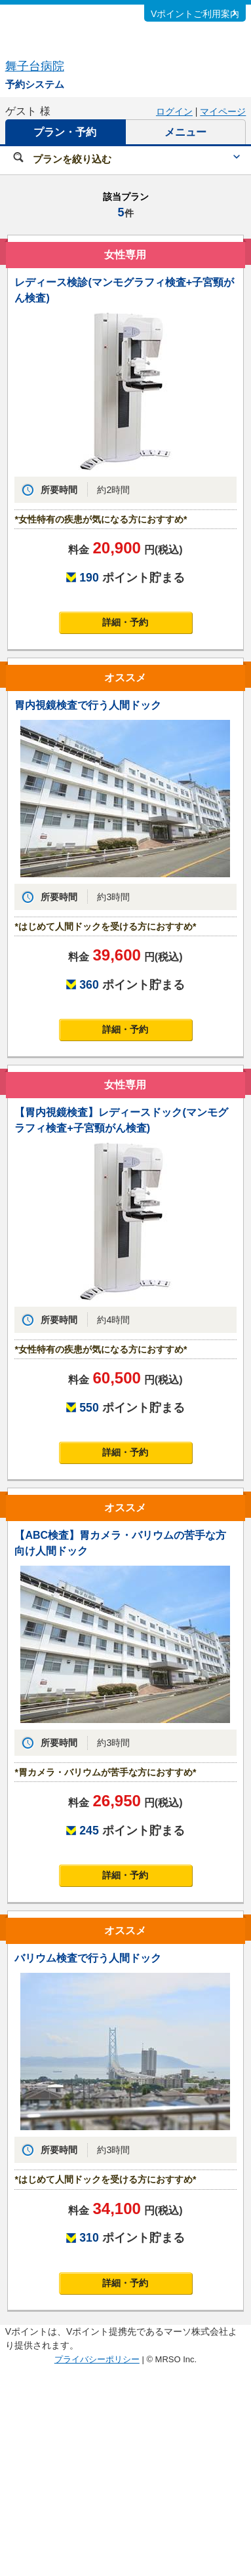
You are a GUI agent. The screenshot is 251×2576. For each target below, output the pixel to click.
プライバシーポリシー (97, 2359)
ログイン (174, 111)
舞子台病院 (34, 66)
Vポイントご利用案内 (195, 14)
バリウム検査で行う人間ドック (87, 1958)
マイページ (223, 111)
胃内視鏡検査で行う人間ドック (87, 705)
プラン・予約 (64, 132)
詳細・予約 (125, 622)
